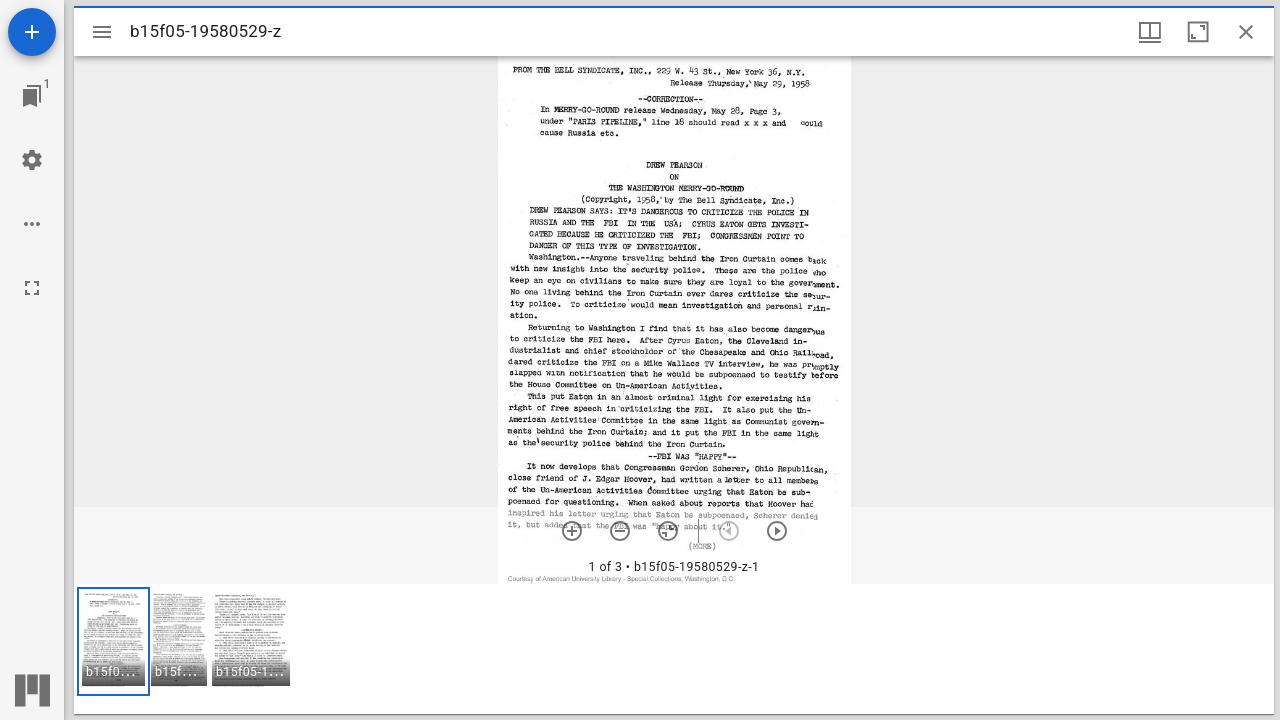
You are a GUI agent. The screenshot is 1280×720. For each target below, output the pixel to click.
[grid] (674, 649)
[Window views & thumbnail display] (1150, 32)
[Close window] (1246, 32)
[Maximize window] (1198, 32)
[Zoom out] (620, 531)
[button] (113, 641)
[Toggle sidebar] (102, 32)
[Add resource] (32, 32)
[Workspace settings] (32, 160)
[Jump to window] (32, 96)
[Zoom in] (572, 531)
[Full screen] (32, 288)
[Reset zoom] (668, 531)
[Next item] (777, 531)
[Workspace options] (32, 224)
